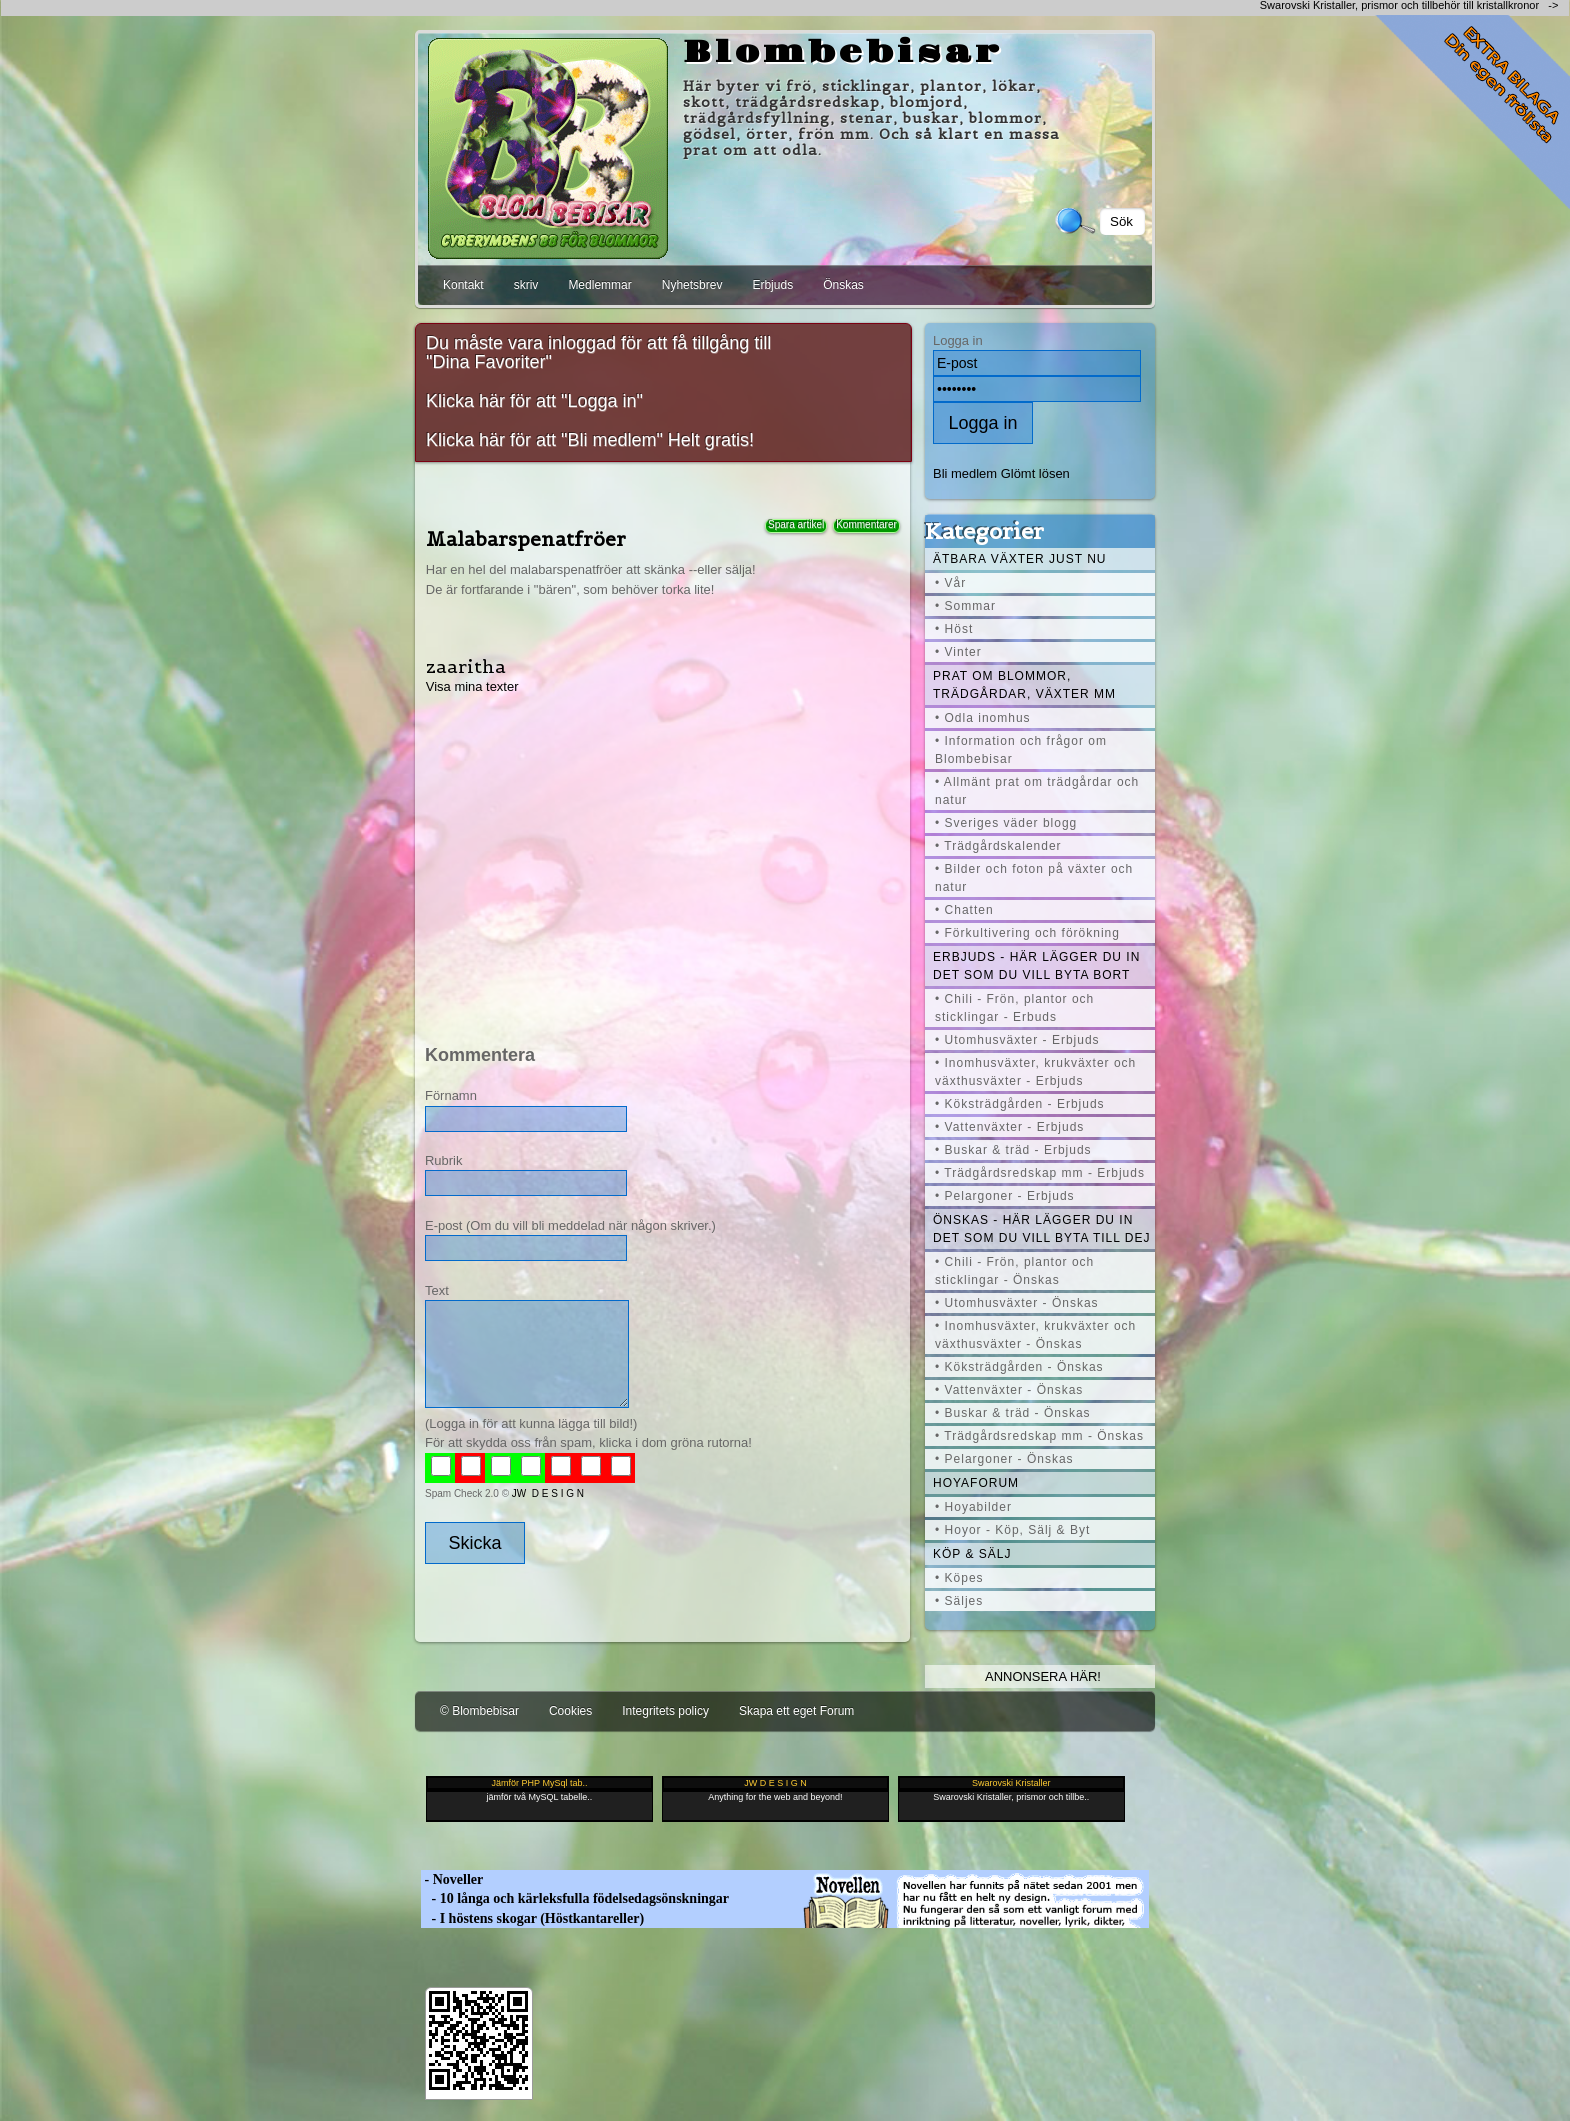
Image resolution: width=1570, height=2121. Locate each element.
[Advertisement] (661, 856)
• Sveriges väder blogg (1006, 823)
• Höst (954, 629)
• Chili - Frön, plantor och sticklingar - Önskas (1014, 1271)
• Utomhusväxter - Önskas (1017, 1303)
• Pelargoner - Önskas (1004, 1459)
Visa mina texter (472, 686)
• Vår (950, 583)
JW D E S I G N (548, 1493)
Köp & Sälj (972, 1554)
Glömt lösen (1035, 473)
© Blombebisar (479, 1711)
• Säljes (959, 1601)
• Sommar (965, 606)
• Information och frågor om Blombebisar (1021, 750)
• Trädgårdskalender (998, 846)
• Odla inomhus (983, 718)
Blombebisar (843, 53)
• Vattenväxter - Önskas (1009, 1390)
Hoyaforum (976, 1483)
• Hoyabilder (973, 1507)
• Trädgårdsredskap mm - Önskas (1039, 1436)
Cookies (570, 1711)
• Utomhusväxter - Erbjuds (1017, 1040)
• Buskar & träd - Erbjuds (1013, 1150)
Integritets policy (665, 1711)
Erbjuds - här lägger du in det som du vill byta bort (1036, 966)
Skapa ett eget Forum (796, 1711)
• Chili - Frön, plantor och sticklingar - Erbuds (1014, 1008)
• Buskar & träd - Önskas (1013, 1413)
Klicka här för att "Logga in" (534, 401)
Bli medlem (965, 473)
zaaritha (466, 666)
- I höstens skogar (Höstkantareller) (532, 1918)
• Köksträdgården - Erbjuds (1020, 1104)
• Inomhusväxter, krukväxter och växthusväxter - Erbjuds (1035, 1072)
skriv (526, 285)
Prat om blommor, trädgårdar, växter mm (1024, 685)
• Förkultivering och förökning (1027, 933)
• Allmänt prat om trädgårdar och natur (1037, 791)
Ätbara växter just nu (1019, 559)
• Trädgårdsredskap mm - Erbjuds (1040, 1173)
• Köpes (959, 1578)
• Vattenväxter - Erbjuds (1009, 1127)
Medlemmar (599, 285)
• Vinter (958, 652)
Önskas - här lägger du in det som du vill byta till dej (1042, 1229)
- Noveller (452, 1879)
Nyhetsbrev (692, 285)
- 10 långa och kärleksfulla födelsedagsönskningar (575, 1898)
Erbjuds (772, 285)
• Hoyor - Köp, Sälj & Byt (1012, 1530)
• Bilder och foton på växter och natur (1034, 878)
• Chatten (964, 910)
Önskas (843, 285)
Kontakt (463, 285)
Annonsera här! (1043, 1676)
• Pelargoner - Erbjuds (1005, 1196)
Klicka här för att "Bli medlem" (544, 440)
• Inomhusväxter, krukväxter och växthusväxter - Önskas (1035, 1335)
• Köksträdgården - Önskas (1019, 1367)
